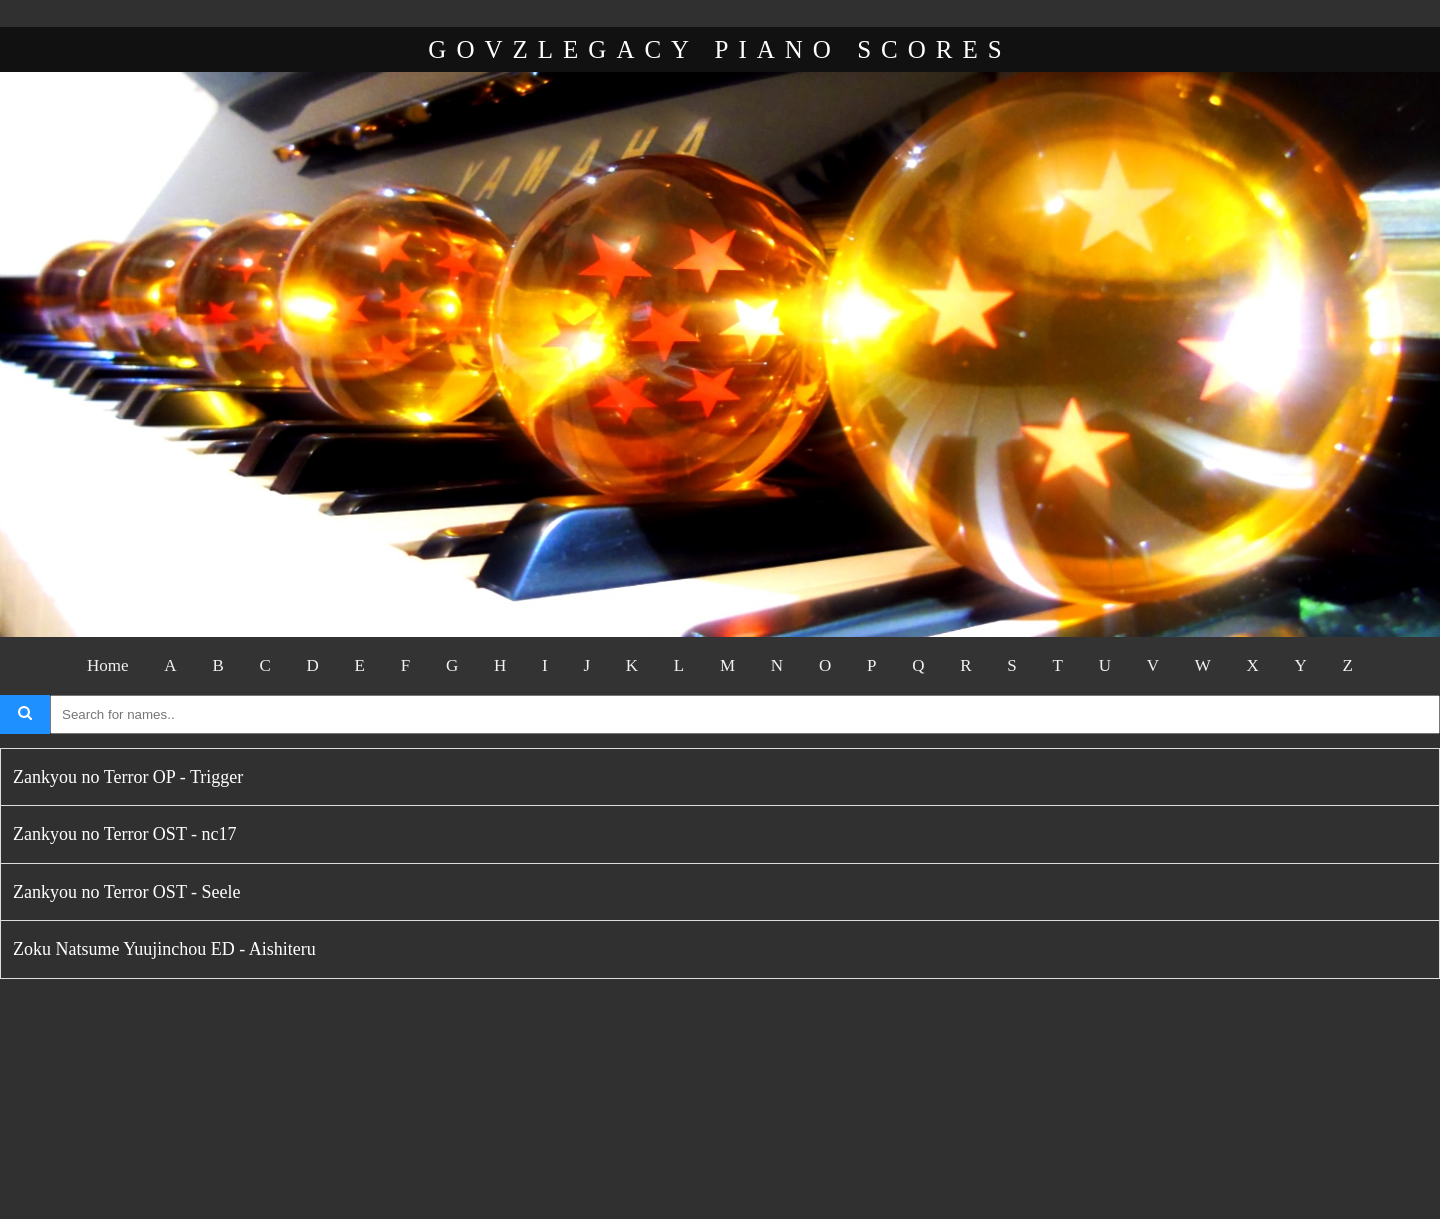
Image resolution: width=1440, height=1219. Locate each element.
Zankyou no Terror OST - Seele (127, 892)
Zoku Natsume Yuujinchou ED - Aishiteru (164, 949)
